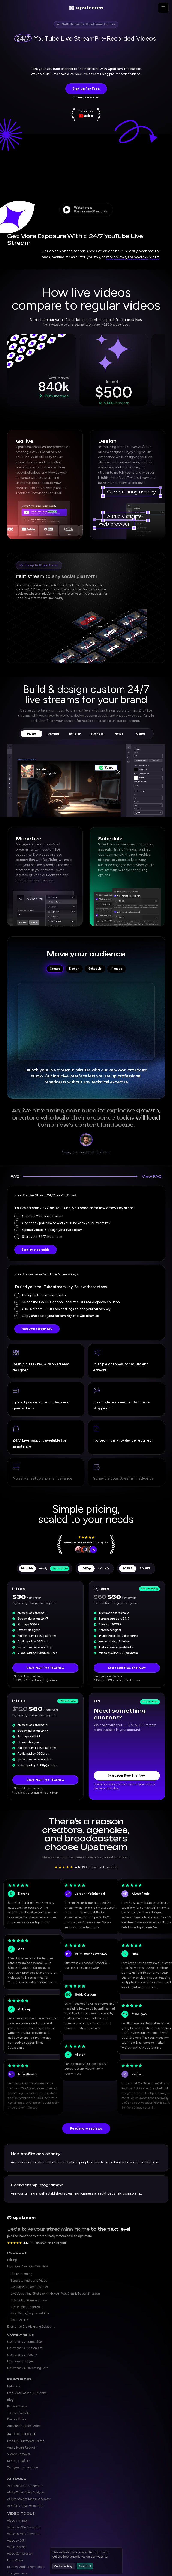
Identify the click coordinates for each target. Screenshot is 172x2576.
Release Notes (17, 2406)
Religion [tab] (75, 734)
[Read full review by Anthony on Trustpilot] (33, 2024)
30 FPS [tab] (128, 1568)
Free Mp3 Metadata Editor (25, 2441)
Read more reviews (86, 2128)
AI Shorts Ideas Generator (25, 2506)
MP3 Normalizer (18, 2461)
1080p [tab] (86, 1568)
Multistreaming (22, 2274)
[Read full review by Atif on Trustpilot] (33, 1962)
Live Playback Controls (26, 2307)
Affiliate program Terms (23, 2426)
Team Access (20, 2320)
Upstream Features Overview (27, 2266)
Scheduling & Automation (29, 2300)
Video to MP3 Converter (24, 2534)
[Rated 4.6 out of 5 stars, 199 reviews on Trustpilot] (86, 1867)
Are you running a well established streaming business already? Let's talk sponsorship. (86, 2188)
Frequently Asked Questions (27, 2393)
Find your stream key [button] (36, 1329)
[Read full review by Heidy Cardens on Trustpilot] (90, 2007)
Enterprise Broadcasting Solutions (31, 2326)
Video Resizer (16, 2547)
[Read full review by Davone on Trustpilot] (33, 1904)
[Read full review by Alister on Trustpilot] (90, 2060)
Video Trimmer (17, 2520)
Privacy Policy (16, 2419)
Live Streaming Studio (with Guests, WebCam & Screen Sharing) (55, 2293)
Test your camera (19, 2573)
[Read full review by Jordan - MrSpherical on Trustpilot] (90, 1906)
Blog (10, 2399)
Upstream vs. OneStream (24, 2348)
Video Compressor (20, 2553)
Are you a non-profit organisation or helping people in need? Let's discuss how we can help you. (86, 2157)
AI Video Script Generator (25, 2486)
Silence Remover (18, 2454)
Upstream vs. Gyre (20, 2361)
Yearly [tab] (53, 1568)
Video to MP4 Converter (24, 2527)
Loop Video (15, 2560)
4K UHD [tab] (103, 1568)
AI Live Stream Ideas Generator (29, 2499)
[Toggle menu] (163, 8)
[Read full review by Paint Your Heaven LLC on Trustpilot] (90, 1957)
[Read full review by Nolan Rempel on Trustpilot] (33, 2087)
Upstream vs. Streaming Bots (27, 2368)
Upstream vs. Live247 (22, 2355)
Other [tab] (140, 734)
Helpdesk (13, 2386)
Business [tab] (96, 734)
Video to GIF (15, 2540)
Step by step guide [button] (35, 1249)
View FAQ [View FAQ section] (92, 1176)
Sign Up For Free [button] (86, 89)
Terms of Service (18, 2413)
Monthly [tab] (27, 1568)
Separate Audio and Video (29, 2280)
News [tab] (119, 734)
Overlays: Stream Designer (29, 2287)
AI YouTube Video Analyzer (26, 2492)
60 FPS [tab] (145, 1568)
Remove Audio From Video (25, 2567)
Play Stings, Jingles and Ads (30, 2313)
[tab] (55, 969)
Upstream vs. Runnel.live (24, 2342)
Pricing (12, 2260)
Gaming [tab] (53, 734)
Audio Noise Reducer (22, 2447)
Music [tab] (31, 734)
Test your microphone (22, 2467)
